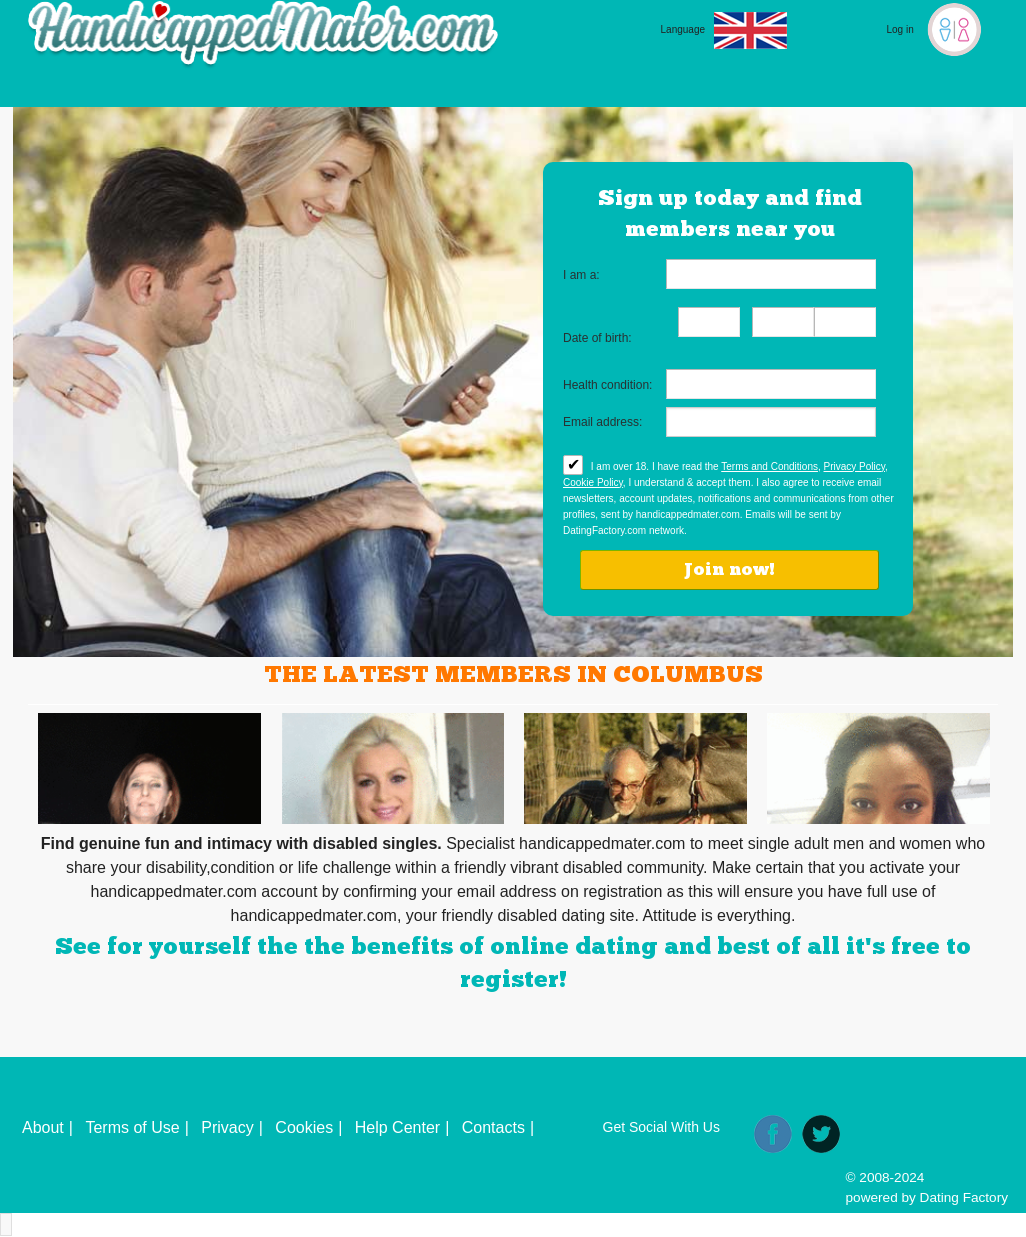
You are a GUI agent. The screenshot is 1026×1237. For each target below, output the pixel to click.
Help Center (397, 1127)
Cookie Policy (593, 482)
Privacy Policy (855, 466)
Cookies (304, 1127)
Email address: (602, 422)
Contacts (493, 1127)
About (43, 1127)
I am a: (581, 275)
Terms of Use (132, 1127)
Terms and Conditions (769, 466)
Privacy (227, 1127)
